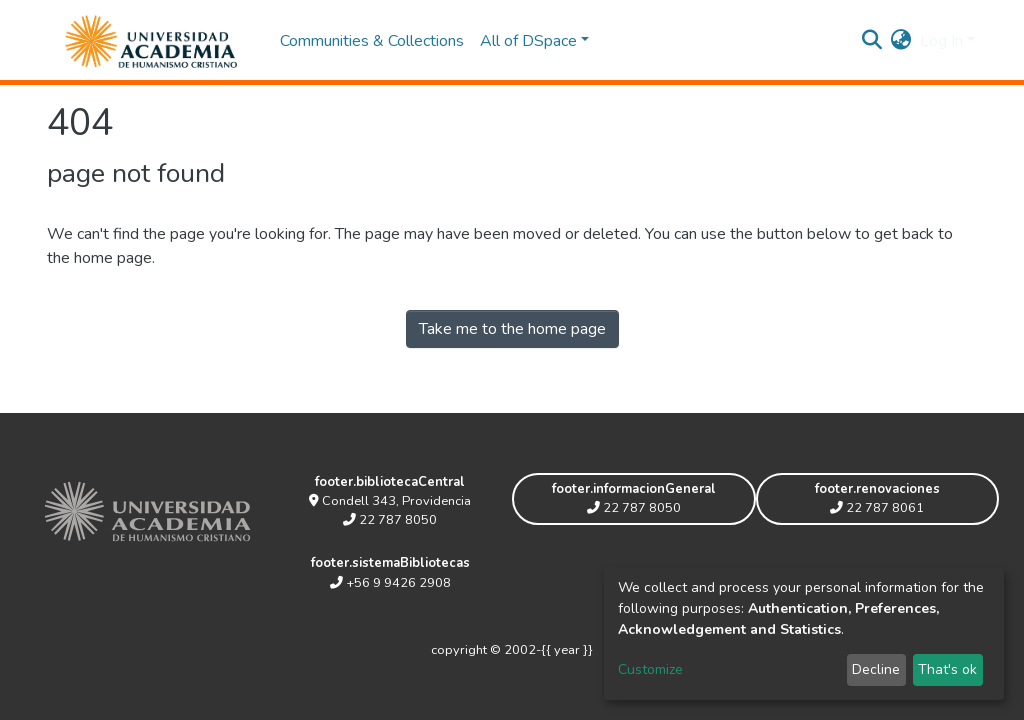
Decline (876, 669)
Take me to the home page (512, 329)
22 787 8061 (877, 508)
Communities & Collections (372, 41)
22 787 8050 (390, 520)
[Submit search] (872, 41)
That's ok (947, 669)
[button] (901, 41)
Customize (650, 669)
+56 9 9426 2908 (390, 583)
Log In (941, 41)
